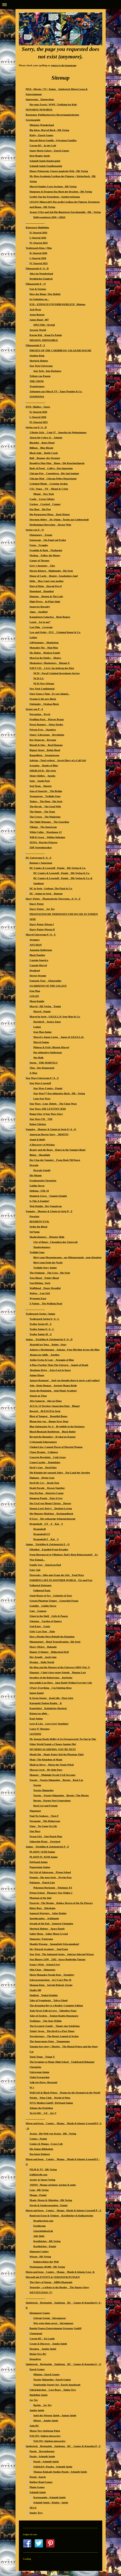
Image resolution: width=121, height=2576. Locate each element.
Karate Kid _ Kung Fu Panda (46, 335)
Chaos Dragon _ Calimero (44, 1452)
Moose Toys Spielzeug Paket (45, 2430)
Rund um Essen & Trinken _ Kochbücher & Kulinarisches (61, 2215)
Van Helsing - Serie (40, 1283)
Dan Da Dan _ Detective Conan (47, 1493)
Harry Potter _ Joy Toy (42, 909)
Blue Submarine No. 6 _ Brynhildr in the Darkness (57, 1426)
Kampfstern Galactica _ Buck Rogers (50, 617)
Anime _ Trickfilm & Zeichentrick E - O (47, 1544)
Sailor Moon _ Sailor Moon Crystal (49, 1933)
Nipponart (35, 1810)
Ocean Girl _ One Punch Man (46, 1836)
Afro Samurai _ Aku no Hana (46, 1401)
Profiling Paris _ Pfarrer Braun (47, 719)
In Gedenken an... (39, 299)
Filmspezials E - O (36, 284)
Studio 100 (35, 1990)
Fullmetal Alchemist (41, 1585)
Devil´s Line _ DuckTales (43, 1467)
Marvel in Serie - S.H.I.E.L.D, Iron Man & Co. (55, 1016)
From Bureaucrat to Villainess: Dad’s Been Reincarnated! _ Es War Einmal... (64, 1557)
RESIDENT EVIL (40, 1221)
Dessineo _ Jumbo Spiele (43, 2348)
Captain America (39, 960)
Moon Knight (37, 1001)
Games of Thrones (40, 560)
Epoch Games (37, 2369)
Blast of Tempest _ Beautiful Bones (48, 1416)
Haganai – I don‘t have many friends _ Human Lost (58, 1672)
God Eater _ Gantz (40, 1626)
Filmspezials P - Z (35, 345)
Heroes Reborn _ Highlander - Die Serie (51, 570)
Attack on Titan (38, 1395)
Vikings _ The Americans (43, 827)
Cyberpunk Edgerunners (43, 1442)
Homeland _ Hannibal (42, 591)
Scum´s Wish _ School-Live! (45, 1964)
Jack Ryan (35, 309)
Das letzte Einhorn (40, 2154)
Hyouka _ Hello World (42, 1662)
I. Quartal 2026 (38, 237)
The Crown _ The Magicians (45, 816)
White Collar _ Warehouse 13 (46, 832)
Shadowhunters (41, 1247)
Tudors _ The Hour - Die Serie (46, 801)
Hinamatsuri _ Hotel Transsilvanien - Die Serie (55, 1641)
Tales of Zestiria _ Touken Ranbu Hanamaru (54, 2015)
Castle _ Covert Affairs (42, 499)
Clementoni (36, 2333)
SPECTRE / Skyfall (44, 324)
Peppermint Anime (40, 1867)
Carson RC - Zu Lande (42, 2338)
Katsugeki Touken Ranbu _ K (46, 1703)
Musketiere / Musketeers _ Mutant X (50, 663)
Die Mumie (36, 1175)
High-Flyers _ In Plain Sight (45, 601)
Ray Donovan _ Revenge (43, 740)
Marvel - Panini (42, 1011)
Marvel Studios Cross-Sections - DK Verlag (53, 186)
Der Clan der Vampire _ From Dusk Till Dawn (55, 1160)
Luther (33, 637)
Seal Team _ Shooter (41, 786)
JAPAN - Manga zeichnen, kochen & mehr (53, 2185)
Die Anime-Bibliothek (41, 2149)
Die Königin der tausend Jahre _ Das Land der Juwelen (60, 1472)
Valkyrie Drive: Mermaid (43, 2082)
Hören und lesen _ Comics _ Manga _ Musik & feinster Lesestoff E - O (63, 2162)
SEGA (33, 2507)
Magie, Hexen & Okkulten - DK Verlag (51, 2200)
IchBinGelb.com (38, 2174)
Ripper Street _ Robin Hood (45, 750)
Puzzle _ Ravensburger (42, 2451)
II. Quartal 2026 (38, 232)
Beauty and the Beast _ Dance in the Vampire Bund (57, 1149)
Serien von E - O (35, 529)
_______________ (35, 222)
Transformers (37, 386)
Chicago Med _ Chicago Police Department (53, 478)
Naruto (37, 1785)
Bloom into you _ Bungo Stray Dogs (49, 1421)
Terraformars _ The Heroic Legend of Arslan (54, 2036)
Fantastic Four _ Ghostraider (46, 980)
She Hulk (38, 1057)
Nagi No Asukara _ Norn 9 (44, 1816)
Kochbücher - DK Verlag (46, 2241)
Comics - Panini (38, 2138)
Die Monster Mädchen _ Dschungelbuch (51, 1513)
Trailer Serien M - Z (41, 1324)
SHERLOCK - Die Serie (43, 770)
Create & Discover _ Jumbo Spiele (48, 2343)
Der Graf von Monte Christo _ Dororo (50, 1503)
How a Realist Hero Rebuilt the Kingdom (52, 1636)
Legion (37, 1026)
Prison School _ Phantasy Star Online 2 (51, 1892)
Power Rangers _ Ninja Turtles (46, 724)
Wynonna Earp (38, 1298)
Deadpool (35, 970)
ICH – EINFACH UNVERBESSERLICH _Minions (57, 304)
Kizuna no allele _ (39, 1713)
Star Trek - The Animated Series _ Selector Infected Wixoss (62, 1954)
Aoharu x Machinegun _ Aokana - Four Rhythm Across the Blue (65, 1349)
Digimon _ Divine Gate (42, 1477)
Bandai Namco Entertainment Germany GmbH (56, 2328)
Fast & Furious (38, 289)
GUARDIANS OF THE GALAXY (48, 985)
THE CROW (37, 381)
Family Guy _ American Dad (45, 1564)
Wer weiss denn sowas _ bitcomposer (53, 2323)
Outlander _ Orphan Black (44, 704)
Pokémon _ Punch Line (42, 1882)
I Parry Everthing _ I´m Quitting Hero (51, 1687)
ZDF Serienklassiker (41, 847)
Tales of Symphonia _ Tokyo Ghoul (49, 2000)
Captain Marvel (38, 965)
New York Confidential (42, 688)
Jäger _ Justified (39, 611)
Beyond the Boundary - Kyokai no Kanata (53, 1436)
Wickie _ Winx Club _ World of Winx (50, 2097)
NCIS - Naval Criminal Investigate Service (56, 673)
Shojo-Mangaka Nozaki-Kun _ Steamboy (52, 1974)
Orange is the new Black (43, 699)
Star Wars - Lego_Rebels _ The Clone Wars (53, 1103)
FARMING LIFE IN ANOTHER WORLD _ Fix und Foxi (61, 1580)
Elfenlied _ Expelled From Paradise (49, 1549)
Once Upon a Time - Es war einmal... (50, 693)
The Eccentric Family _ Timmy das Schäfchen (55, 2026)
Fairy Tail (35, 1570)
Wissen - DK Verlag (40, 2256)
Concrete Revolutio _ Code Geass (48, 1457)
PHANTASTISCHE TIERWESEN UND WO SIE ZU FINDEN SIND (64, 917)
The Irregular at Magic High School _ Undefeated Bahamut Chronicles (62, 2064)
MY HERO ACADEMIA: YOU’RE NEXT (53, 1749)
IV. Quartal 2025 (39, 243)
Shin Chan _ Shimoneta (42, 1969)
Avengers (35, 939)
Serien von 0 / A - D (36, 427)
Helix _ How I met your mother (47, 581)
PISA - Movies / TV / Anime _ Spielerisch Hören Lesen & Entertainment (57, 92)
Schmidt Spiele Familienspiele (46, 166)
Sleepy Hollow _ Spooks (42, 775)
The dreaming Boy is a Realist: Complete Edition (56, 2005)
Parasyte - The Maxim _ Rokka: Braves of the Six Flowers (61, 1903)
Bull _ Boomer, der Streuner (45, 458)
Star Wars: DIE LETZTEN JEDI (48, 1108)
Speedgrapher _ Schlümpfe (44, 1918)
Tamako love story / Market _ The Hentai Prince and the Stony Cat (64, 2049)
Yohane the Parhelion (41, 2108)
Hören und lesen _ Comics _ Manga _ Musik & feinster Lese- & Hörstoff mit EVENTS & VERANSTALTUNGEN (60, 2274)
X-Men (33, 1073)
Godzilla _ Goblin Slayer (43, 1605)
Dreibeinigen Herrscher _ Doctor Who (50, 524)
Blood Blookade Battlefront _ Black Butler (53, 1431)
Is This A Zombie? (40, 1201)
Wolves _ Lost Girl (40, 1293)
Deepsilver (35, 2359)
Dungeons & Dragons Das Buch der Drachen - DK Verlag (61, 191)
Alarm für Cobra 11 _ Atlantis (46, 437)
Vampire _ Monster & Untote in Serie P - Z (49, 1211)
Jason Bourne (37, 314)
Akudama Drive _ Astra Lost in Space (50, 1370)
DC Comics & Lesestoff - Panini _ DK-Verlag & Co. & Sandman (62, 881)
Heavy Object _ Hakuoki (43, 1646)
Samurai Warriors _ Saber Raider (48, 1913)
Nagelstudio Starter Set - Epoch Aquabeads (56, 2384)
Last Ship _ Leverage (41, 627)
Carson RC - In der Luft (43, 145)
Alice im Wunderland (41, 273)
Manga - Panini (38, 2195)
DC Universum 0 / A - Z (38, 857)
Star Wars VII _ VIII (41, 1119)
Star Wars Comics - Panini (47, 1088)
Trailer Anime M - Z (41, 1334)
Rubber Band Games (41, 2482)
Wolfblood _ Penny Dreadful (45, 1288)
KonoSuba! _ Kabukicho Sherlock (48, 1708)
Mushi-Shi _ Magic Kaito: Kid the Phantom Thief (57, 1754)
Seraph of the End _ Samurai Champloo (51, 1923)
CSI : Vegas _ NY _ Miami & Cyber (49, 488)
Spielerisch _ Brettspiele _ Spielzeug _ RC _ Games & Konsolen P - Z (63, 2446)
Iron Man (35, 991)
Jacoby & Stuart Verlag (42, 2179)
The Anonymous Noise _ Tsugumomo (50, 2041)
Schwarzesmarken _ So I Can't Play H (50, 1980)
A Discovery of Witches (42, 1144)
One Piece (35, 1831)
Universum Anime (39, 2072)
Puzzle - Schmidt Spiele (42, 2456)
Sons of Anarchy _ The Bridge (46, 791)
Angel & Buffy (37, 1139)
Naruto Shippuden (43, 1790)
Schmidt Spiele (38, 2492)
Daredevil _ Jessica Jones (47, 1021)
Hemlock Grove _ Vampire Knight (48, 1196)
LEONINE (35, 1734)
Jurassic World (38, 330)
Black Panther (37, 955)
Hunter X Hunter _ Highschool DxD (49, 1652)
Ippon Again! (37, 1693)
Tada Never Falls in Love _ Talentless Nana (53, 2010)
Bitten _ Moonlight (40, 1155)
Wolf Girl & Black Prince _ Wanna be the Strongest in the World (65, 2092)
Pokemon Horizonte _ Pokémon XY (52, 1887)
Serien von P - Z (34, 709)
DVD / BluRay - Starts (38, 406)
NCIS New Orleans (43, 683)
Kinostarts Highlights (37, 227)
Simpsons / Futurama (41, 1939)
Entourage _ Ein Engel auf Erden (48, 540)
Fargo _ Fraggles (39, 545)
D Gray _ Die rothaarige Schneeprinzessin (52, 1518)
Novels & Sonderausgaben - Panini (49, 2205)
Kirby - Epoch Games (41, 135)
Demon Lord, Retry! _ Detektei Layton (51, 1508)
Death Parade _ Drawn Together (47, 1488)
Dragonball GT (41, 1534)
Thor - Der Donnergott (42, 1067)
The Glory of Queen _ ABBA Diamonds (51, 2282)
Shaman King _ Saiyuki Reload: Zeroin (51, 1985)
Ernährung (39, 2225)
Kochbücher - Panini (44, 2246)
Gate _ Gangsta (38, 1611)
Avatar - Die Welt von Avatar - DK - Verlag (53, 2133)
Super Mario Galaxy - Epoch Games (49, 150)
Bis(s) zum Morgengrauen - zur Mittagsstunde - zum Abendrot (67, 1257)
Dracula (34, 1165)
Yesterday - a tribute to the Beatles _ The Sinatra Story (59, 2287)
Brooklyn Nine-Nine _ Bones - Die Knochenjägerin (57, 463)
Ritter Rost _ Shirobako (42, 1908)
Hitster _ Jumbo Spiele (45, 2420)
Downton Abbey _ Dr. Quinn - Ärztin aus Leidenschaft (59, 519)
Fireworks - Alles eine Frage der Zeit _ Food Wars (57, 1575)
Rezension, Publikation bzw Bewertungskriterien (52, 114)
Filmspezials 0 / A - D (37, 268)
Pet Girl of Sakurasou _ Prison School (50, 1872)
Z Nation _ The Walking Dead (46, 1303)
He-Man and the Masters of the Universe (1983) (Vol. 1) (60, 1667)
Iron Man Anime (42, 1032)
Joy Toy (34, 2400)
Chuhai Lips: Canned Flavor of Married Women (56, 1447)
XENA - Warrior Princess (44, 842)
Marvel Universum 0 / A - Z (41, 934)
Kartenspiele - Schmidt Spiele (49, 2497)
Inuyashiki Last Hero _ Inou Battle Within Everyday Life (61, 1682)
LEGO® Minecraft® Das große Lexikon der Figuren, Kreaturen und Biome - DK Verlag (65, 204)
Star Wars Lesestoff (40, 1083)
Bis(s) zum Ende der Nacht (47, 1262)
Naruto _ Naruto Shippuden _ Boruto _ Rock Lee (56, 1780)
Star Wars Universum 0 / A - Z (42, 1078)
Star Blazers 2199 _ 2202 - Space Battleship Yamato (57, 1959)
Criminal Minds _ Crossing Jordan (49, 483)
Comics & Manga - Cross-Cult (46, 2144)
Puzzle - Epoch (38, 2477)
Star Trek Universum (41, 365)
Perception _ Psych (40, 714)
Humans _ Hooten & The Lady (46, 596)
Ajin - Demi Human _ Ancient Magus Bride (53, 1385)
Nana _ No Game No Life (43, 1826)
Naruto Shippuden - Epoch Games (52, 2379)
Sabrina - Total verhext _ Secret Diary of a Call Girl (58, 760)
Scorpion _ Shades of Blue (44, 765)
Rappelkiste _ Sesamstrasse (44, 755)
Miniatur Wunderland (42, 125)
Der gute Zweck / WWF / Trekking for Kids (53, 104)
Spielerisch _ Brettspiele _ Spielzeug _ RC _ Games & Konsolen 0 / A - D (64, 2305)
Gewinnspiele (33, 120)
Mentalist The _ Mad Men (44, 647)
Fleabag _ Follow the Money (45, 555)
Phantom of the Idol (40, 1898)
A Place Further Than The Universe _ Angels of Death (59, 1365)
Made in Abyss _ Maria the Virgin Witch (52, 1764)
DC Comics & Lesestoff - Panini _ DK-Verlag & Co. (58, 868)
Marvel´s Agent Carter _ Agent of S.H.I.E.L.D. (58, 1037)
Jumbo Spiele (37, 2410)
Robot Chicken (38, 1124)
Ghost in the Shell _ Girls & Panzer (49, 1616)
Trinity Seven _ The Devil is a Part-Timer (52, 2031)
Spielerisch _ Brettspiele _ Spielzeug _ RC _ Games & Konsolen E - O (63, 2364)
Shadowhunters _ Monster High (47, 1237)
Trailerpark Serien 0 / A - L (44, 1319)
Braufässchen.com (43, 2220)
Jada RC (34, 2425)
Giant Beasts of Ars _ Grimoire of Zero (51, 1595)
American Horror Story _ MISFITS (49, 1134)
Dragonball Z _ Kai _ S (46, 1539)
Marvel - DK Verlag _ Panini (45, 1006)
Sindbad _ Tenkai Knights (44, 1995)
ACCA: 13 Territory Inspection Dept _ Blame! (55, 1406)
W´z (32, 2087)
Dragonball (39, 1529)
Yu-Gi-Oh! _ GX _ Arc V (43, 2113)
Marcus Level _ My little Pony (46, 1769)
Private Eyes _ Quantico (43, 729)
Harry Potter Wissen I (42, 924)
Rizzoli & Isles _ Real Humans (46, 745)
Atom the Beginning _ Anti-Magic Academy (53, 1390)
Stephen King (37, 355)
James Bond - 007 (39, 319)
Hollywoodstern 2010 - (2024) (49, 217)
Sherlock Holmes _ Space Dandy (47, 1928)
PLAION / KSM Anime (42, 1851)
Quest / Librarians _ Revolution (47, 734)
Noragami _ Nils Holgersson (45, 1821)
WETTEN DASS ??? (41, 2292)
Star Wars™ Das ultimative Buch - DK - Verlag (59, 1093)
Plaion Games (37, 2487)
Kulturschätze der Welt (46, 2261)
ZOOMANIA (37, 396)
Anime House (37, 1375)
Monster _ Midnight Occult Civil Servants (52, 1775)
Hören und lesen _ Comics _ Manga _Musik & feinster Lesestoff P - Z (63, 2210)
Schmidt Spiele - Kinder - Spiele (50, 2502)
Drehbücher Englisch (41, 278)
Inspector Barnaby (40, 606)
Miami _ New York (43, 494)
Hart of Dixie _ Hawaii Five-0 (46, 586)
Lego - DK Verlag (39, 2190)
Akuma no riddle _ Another (45, 1354)
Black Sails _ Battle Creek (44, 453)
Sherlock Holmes (39, 360)
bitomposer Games (40, 2313)
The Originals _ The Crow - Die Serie (50, 1272)
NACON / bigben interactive (45, 2436)
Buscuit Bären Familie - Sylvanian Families (53, 140)
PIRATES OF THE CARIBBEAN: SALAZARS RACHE (61, 350)
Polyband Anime (39, 1862)
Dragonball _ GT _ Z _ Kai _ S (46, 1524)
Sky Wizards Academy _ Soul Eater (49, 1949)
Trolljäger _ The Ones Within (46, 2021)
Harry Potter (37, 904)
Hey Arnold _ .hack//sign (43, 1657)
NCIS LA (38, 678)
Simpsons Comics (39, 2251)
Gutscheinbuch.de (43, 2231)
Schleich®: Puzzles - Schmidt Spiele (52, 2466)
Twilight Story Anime (45, 1267)
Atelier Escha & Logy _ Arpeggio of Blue (52, 1360)
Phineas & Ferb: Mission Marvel (51, 1047)
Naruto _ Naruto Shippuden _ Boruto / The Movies (61, 1795)
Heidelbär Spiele (39, 2395)
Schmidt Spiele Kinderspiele (45, 161)
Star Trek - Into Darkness (47, 371)
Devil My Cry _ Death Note (44, 1483)
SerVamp (35, 1231)
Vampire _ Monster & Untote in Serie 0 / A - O (51, 1129)
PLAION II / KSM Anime (44, 1857)
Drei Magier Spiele (40, 155)
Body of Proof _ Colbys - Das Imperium (51, 468)
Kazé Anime (36, 1718)
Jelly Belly (39, 2236)
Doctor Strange (38, 975)
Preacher (34, 1216)
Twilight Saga (37, 1252)
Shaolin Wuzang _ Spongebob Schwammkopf (54, 1944)
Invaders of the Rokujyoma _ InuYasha (51, 1677)
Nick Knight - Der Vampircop (46, 1206)
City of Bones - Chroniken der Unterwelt (55, 1242)
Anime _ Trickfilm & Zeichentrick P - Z (47, 1846)
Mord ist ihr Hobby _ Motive (45, 658)
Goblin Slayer (37, 1185)
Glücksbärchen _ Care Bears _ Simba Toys (53, 2389)
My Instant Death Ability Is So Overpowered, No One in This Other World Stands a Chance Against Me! (63, 1742)
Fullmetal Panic (42, 1590)
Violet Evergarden (40, 2077)
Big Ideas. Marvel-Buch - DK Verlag (49, 130)
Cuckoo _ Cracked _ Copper (45, 504)
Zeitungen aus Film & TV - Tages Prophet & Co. (56, 391)
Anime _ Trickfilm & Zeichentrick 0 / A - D (49, 1339)
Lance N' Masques (40, 1728)
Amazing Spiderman (41, 950)
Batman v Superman (41, 863)
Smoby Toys (36, 2512)
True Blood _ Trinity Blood (44, 1278)
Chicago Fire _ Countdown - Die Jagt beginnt (54, 473)
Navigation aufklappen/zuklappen (60, 4)
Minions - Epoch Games (46, 2374)
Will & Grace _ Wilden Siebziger (47, 837)
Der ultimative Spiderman (47, 1052)
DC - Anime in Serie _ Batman (46, 893)
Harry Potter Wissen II (42, 929)
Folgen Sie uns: (30, 2534)
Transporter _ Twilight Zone (45, 796)
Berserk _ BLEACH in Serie (45, 1411)
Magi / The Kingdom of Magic (46, 1759)
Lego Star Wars (41, 1098)
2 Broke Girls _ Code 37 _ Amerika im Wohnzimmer (58, 432)
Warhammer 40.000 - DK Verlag (47, 2266)
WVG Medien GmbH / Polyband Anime (51, 2103)
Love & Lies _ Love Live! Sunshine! (49, 1723)
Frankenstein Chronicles (43, 1180)
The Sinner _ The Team (42, 811)
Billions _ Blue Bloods (41, 447)
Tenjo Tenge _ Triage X (42, 2056)
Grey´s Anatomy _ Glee (42, 565)
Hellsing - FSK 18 (39, 1190)
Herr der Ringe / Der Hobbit (45, 294)
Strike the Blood (38, 1226)
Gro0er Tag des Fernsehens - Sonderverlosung (55, 196)
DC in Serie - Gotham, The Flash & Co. (51, 888)
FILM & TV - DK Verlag (43, 2169)
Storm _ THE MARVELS (44, 1062)
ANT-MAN (36, 944)
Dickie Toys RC (38, 2354)
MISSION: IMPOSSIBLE (44, 340)
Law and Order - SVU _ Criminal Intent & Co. (55, 632)
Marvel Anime (41, 1042)
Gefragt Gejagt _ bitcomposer (49, 2318)
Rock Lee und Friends (45, 1805)
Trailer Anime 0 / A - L (42, 1329)
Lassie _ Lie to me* (40, 622)
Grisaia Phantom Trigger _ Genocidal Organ (54, 1600)
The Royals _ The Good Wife (45, 806)
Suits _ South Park (40, 781)
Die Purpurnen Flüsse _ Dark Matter (50, 514)
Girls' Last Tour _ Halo (42, 1631)
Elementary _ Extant (41, 535)
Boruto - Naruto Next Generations (52, 1800)
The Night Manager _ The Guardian (49, 822)
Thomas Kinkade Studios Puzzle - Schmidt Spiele (60, 2471)
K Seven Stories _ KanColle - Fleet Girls (51, 1698)
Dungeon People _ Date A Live (46, 1498)
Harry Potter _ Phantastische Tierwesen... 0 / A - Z (53, 898)
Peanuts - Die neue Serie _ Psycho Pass (51, 1877)
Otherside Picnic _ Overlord (45, 1841)
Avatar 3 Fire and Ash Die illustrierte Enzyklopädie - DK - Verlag (65, 212)
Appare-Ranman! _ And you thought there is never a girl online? (65, 1380)
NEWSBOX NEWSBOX (39, 109)
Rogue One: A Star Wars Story (46, 1114)
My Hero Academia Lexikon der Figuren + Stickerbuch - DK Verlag (63, 179)
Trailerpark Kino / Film (39, 248)
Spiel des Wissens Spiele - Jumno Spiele (54, 2415)
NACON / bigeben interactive (49, 2441)
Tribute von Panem (40, 376)
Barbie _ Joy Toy (42, 2405)
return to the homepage (63, 65)
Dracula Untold (41, 1170)
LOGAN (34, 996)
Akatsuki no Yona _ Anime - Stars (48, 1344)
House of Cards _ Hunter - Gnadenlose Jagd (54, 576)
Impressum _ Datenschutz (40, 99)
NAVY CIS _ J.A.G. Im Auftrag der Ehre (52, 668)
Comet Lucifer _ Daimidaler (45, 1462)
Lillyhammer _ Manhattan (44, 642)
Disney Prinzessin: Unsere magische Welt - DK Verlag (59, 171)
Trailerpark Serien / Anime (40, 1313)
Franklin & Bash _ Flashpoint (46, 550)
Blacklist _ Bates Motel (42, 442)
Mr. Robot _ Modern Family (45, 652)
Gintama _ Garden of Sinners (46, 1621)
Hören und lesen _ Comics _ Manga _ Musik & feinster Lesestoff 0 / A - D (63, 2126)
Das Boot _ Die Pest (40, 509)
